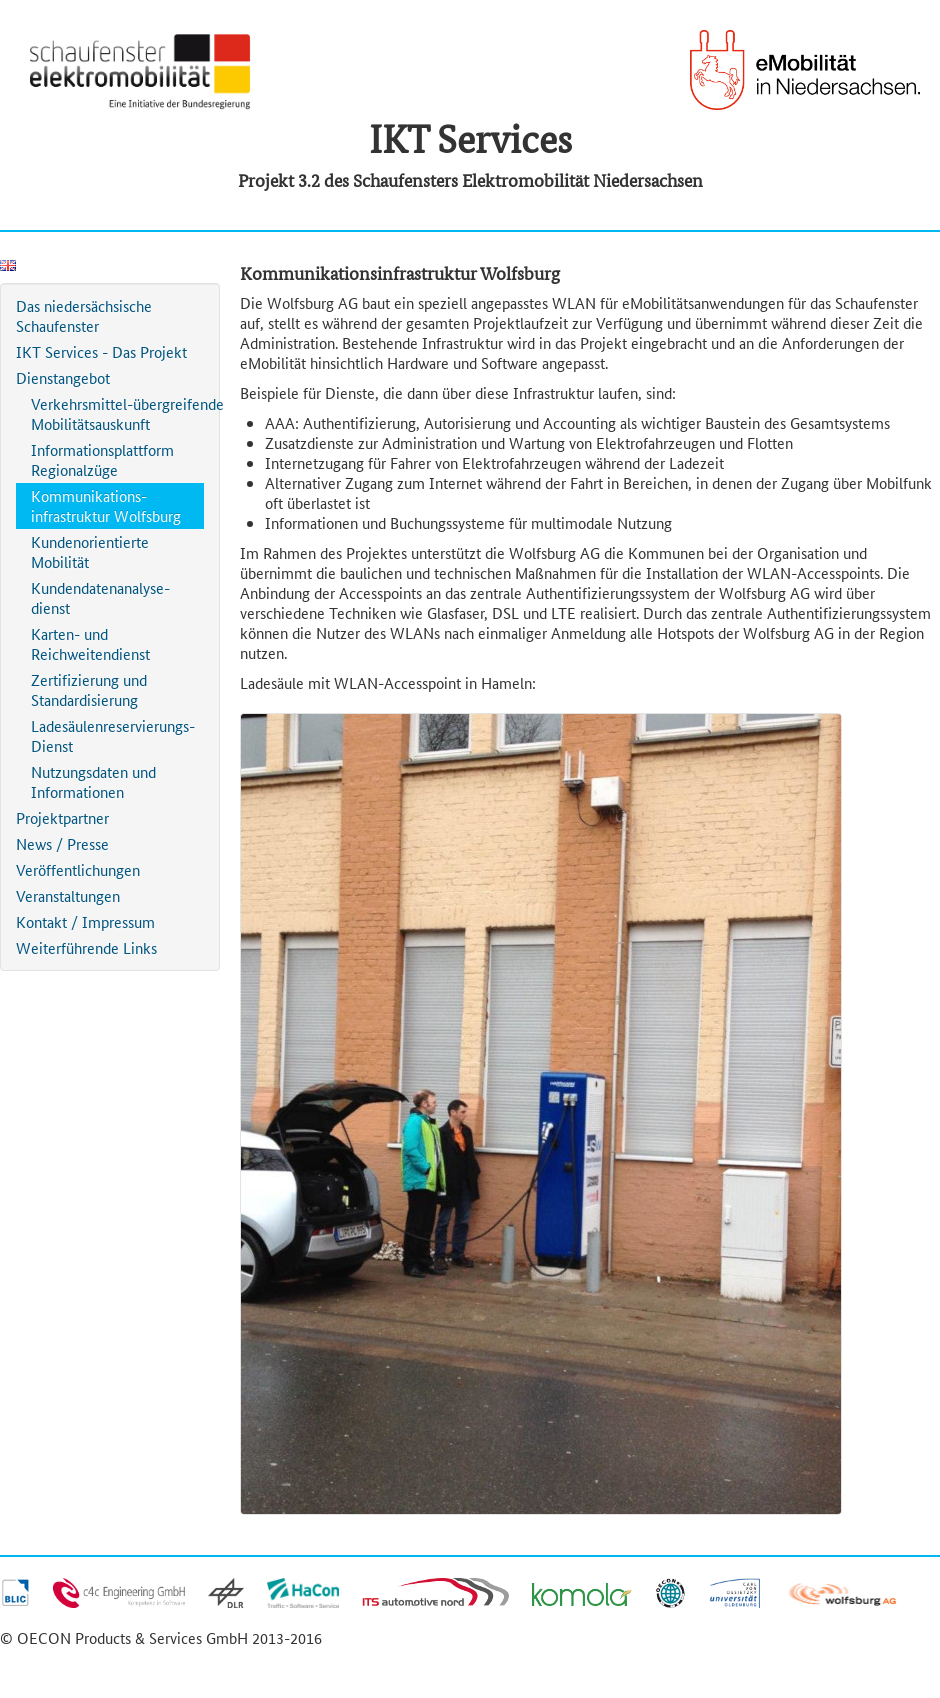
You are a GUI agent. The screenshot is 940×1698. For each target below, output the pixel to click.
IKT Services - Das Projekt (101, 351)
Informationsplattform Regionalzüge (102, 459)
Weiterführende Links (86, 947)
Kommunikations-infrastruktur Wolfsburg (106, 505)
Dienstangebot (63, 377)
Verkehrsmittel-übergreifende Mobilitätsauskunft (117, 413)
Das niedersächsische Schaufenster (84, 315)
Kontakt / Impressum (85, 921)
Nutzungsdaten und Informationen (93, 781)
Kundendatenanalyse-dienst (100, 597)
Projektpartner (62, 817)
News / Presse (62, 843)
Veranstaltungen (68, 895)
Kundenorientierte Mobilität (90, 551)
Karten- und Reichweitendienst (90, 643)
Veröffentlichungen (78, 869)
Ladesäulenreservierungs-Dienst (113, 735)
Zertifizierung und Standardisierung (89, 689)
